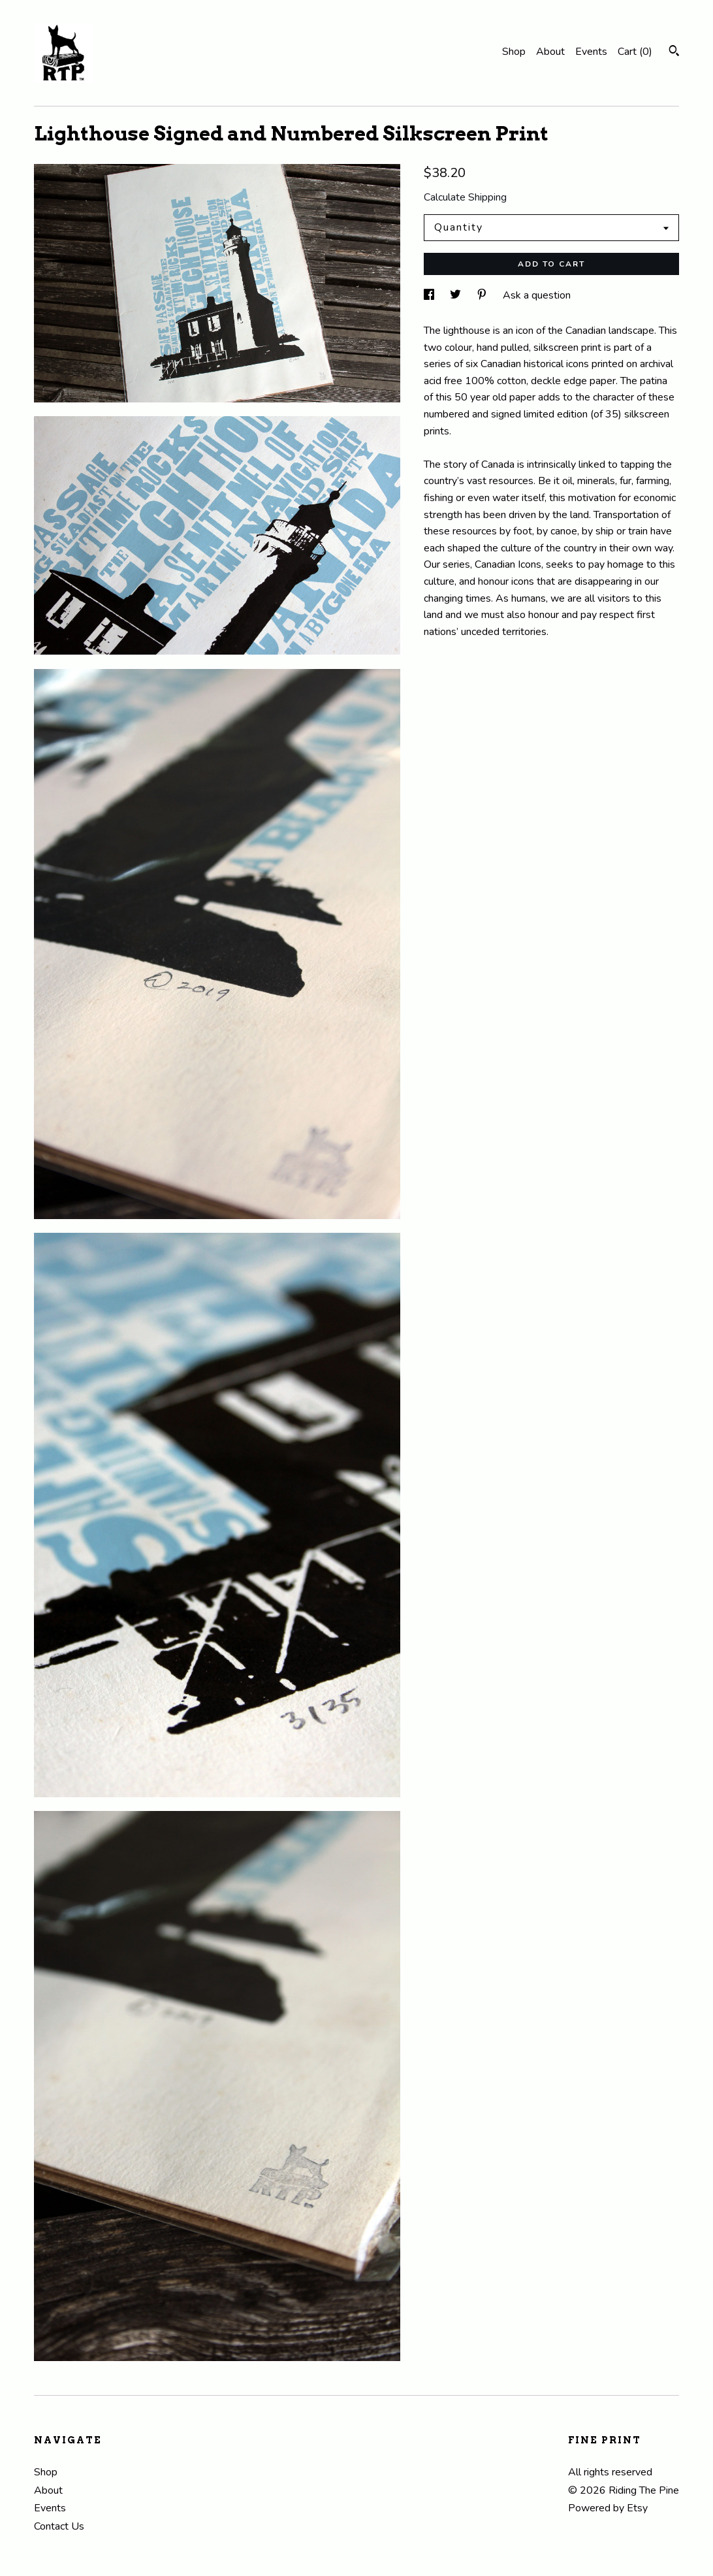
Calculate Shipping (465, 197)
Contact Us (59, 2526)
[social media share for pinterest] (483, 295)
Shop (514, 51)
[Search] (674, 52)
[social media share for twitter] (457, 295)
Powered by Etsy (608, 2508)
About (550, 51)
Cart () (635, 51)
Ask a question (537, 295)
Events (591, 51)
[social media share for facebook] (430, 295)
